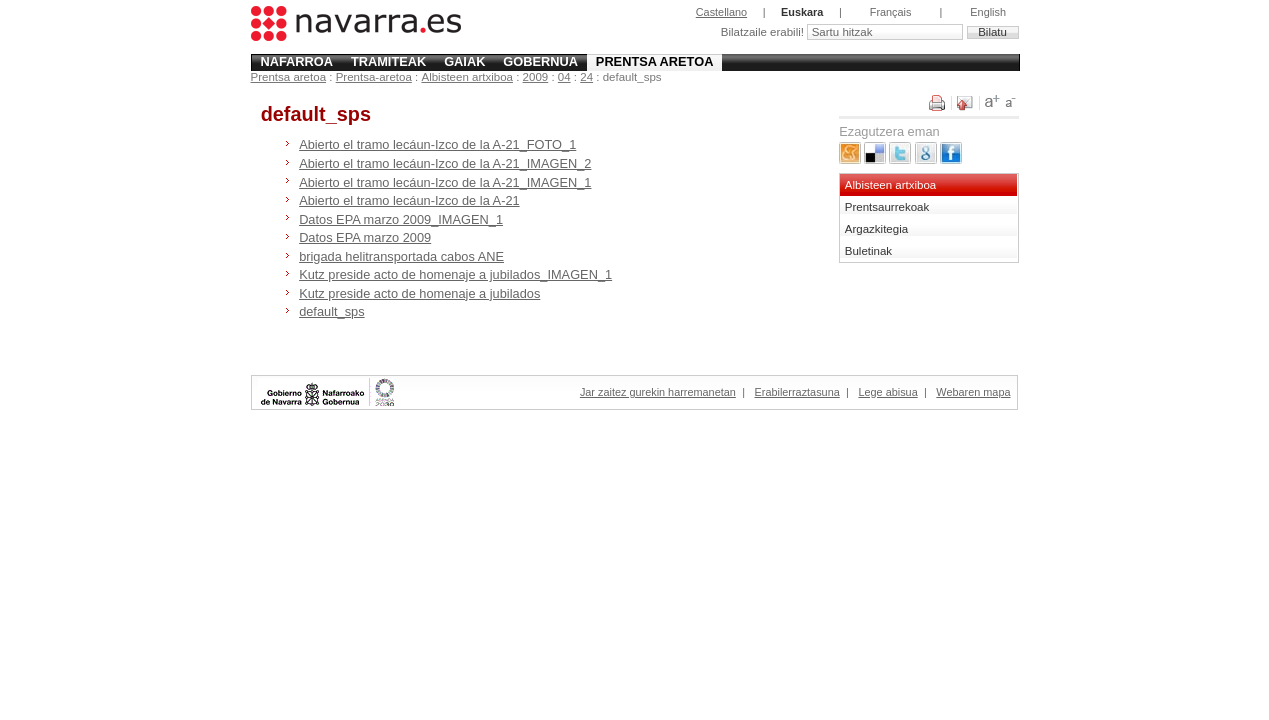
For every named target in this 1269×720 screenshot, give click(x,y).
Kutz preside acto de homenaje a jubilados (419, 293)
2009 (536, 77)
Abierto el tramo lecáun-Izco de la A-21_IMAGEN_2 (445, 163)
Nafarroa (296, 61)
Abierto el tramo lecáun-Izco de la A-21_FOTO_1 (437, 144)
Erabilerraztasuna (797, 392)
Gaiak (464, 61)
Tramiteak (388, 61)
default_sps (331, 311)
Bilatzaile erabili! (764, 32)
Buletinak (868, 251)
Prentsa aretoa (655, 61)
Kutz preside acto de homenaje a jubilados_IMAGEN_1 (455, 274)
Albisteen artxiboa (467, 77)
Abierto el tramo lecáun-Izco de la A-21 (409, 200)
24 (586, 77)
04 (564, 77)
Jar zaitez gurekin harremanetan (658, 392)
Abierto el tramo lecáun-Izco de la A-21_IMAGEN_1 (445, 182)
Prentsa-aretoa (374, 77)
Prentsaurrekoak (887, 207)
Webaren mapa (973, 392)
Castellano (721, 12)
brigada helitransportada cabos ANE (401, 256)
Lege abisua (887, 392)
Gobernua (540, 61)
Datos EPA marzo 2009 (365, 237)
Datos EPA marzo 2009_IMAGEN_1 (401, 219)
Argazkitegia (876, 229)
